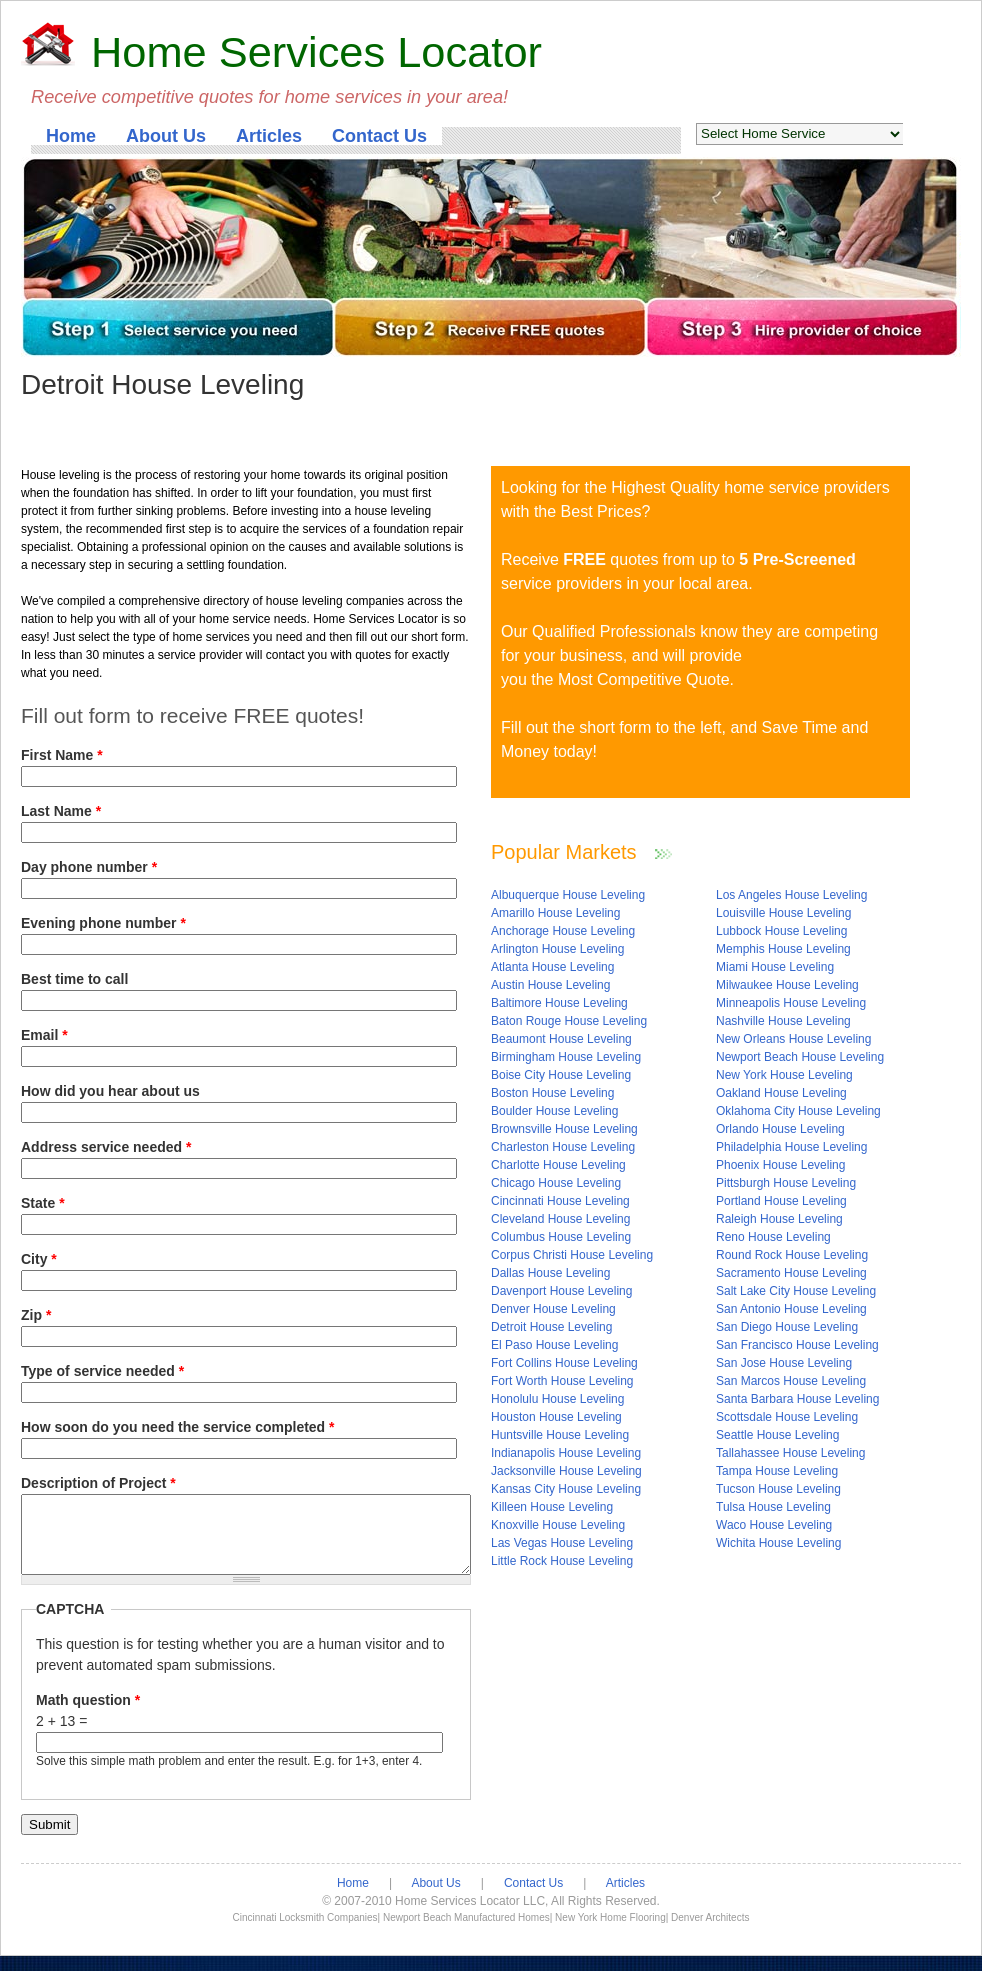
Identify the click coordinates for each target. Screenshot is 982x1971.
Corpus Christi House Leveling (572, 1255)
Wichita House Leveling (778, 1543)
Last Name (61, 811)
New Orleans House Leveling (793, 1039)
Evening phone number (103, 923)
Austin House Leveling (550, 985)
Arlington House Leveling (557, 949)
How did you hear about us (110, 1091)
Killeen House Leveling (552, 1507)
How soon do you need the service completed (178, 1427)
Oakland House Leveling (781, 1093)
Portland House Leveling (781, 1201)
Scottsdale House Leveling (787, 1417)
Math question (88, 1715)
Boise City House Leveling (561, 1075)
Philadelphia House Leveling (791, 1147)
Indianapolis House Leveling (566, 1453)
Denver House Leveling (553, 1309)
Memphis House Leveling (783, 949)
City (39, 1259)
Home (71, 136)
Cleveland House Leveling (560, 1219)
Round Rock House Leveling (792, 1255)
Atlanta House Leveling (552, 967)
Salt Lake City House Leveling (796, 1291)
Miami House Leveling (775, 967)
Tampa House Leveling (777, 1471)
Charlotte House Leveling (558, 1165)
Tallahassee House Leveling (790, 1453)
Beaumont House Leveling (561, 1039)
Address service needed (106, 1147)
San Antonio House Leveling (791, 1309)
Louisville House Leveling (783, 913)
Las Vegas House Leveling (562, 1543)
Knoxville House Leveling (558, 1525)
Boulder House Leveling (554, 1111)
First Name (62, 755)
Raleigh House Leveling (779, 1219)
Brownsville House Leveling (564, 1129)
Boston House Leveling (552, 1093)
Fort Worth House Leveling (562, 1381)
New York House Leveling (784, 1075)
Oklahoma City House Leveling (798, 1111)
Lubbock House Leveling (781, 931)
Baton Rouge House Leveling (569, 1021)
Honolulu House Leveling (557, 1399)
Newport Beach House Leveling (800, 1057)
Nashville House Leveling (783, 1021)
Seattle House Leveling (777, 1435)
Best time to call (74, 979)
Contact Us (379, 136)
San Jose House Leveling (784, 1363)
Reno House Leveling (773, 1237)
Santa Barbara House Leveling (797, 1399)
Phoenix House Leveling (780, 1165)
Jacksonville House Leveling (566, 1471)
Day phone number (89, 867)
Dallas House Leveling (550, 1273)
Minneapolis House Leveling (791, 1003)
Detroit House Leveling (551, 1327)
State (43, 1203)
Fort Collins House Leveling (564, 1363)
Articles (269, 136)
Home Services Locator (316, 52)
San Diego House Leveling (787, 1327)
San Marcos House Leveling (791, 1381)
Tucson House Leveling (778, 1489)
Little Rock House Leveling (562, 1561)
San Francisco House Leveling (797, 1345)
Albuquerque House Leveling (568, 895)
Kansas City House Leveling (566, 1489)
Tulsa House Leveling (773, 1507)
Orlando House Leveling (780, 1129)
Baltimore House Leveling (559, 1003)
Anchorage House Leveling (563, 931)
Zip (36, 1315)
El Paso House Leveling (554, 1345)
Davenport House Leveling (561, 1291)
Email (44, 1035)
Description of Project (98, 1483)
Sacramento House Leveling (791, 1273)
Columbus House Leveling (561, 1237)
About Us (166, 136)
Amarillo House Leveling (555, 913)
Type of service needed (102, 1371)
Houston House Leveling (556, 1417)
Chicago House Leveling (556, 1183)
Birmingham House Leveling (566, 1057)
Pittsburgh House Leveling (786, 1183)
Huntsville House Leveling (560, 1435)
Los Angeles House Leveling (791, 895)
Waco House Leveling (774, 1525)
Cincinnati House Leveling (560, 1201)
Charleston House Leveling (563, 1147)
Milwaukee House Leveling (787, 985)
